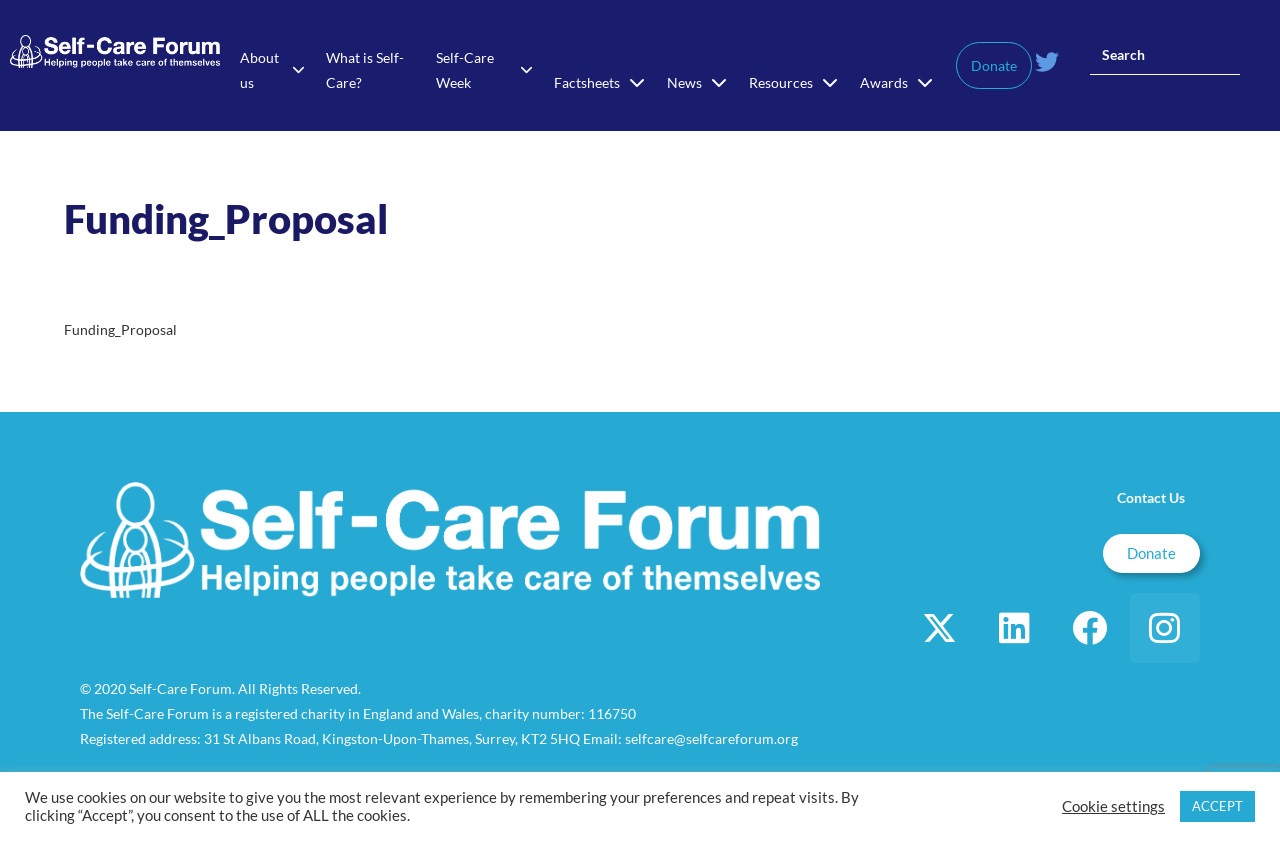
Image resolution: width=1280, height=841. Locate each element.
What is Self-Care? (365, 70)
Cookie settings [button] (1113, 806)
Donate (994, 65)
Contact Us (1151, 497)
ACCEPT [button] (1217, 806)
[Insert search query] (1165, 55)
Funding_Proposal (120, 329)
